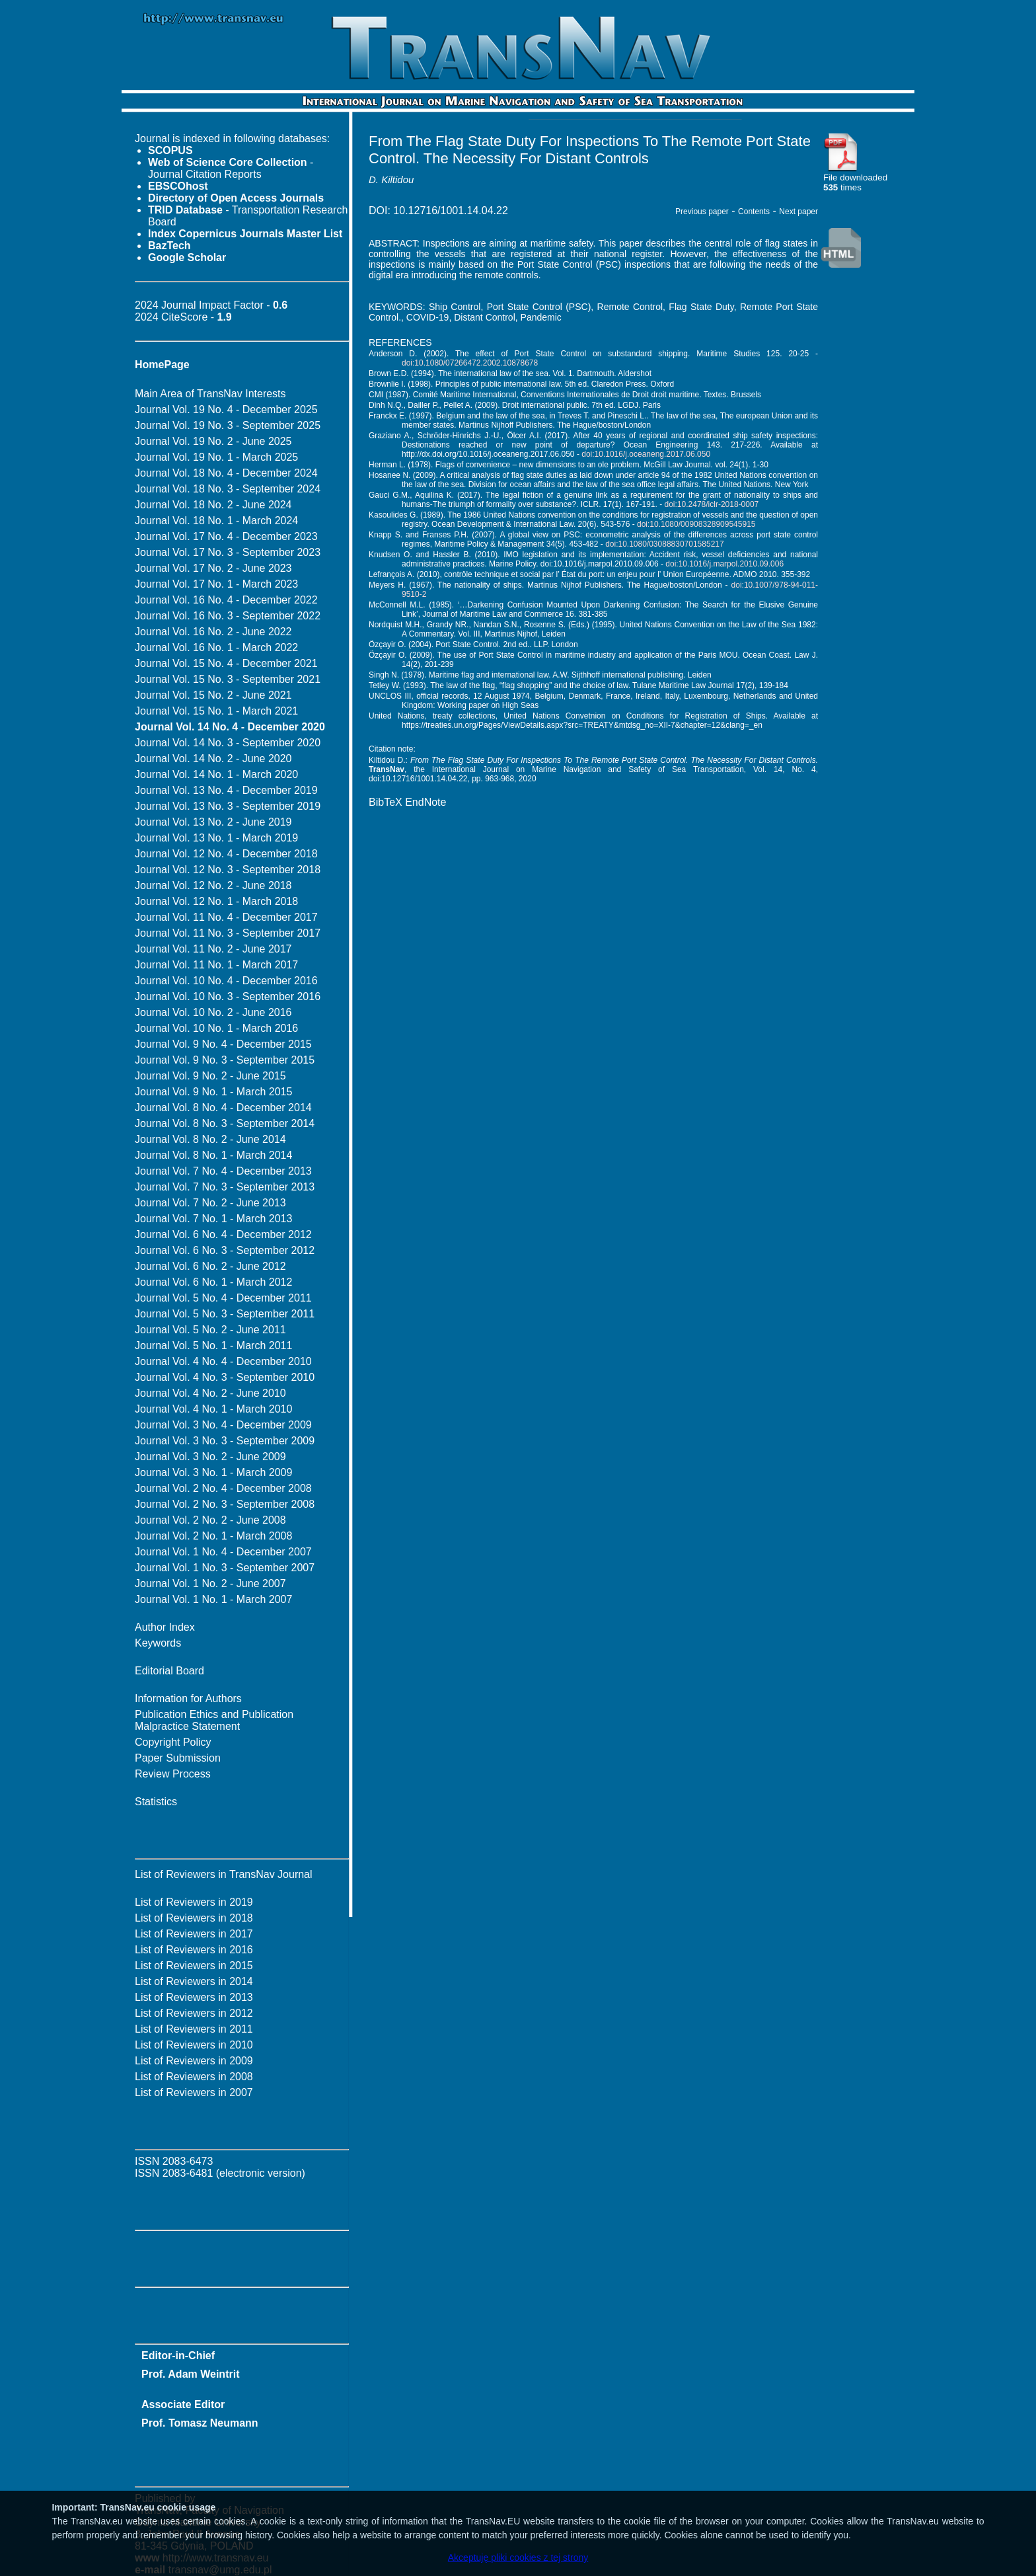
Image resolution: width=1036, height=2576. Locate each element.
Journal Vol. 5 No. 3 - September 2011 (224, 1313)
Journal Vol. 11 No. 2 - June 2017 (213, 949)
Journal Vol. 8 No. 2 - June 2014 (210, 1139)
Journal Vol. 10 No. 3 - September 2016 (227, 996)
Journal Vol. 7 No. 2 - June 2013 (210, 1202)
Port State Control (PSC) (539, 306)
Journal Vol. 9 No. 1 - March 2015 (213, 1091)
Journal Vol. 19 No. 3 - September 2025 (227, 425)
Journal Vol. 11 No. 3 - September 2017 (227, 933)
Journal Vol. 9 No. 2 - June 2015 (210, 1075)
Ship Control (455, 306)
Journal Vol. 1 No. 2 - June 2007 (210, 1583)
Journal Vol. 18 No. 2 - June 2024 (213, 504)
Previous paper (702, 211)
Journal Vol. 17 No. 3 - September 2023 (227, 552)
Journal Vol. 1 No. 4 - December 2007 (223, 1551)
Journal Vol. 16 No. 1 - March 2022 (216, 647)
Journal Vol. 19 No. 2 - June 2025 (213, 441)
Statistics (156, 1801)
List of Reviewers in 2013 (194, 1997)
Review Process (173, 1773)
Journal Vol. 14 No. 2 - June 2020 (213, 758)
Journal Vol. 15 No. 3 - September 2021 (227, 679)
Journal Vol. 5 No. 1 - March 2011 (213, 1345)
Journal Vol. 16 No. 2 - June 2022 (213, 631)
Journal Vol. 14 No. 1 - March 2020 (216, 774)
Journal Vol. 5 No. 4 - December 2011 (223, 1298)
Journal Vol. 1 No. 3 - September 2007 (224, 1567)
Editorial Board (169, 1670)
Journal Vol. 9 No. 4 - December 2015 (223, 1044)
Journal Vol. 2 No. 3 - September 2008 (224, 1504)
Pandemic (541, 317)
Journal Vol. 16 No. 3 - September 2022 (227, 615)
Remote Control (630, 306)
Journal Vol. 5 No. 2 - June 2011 (210, 1329)
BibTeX (385, 802)
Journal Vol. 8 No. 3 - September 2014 (224, 1123)
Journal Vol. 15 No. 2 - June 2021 (213, 695)
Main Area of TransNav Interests (210, 393)
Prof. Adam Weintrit (190, 2374)
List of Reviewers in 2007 (194, 2092)
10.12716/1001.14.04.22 (450, 210)
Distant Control (484, 317)
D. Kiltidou (391, 179)
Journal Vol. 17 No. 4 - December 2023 (226, 536)
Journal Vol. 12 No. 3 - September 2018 (227, 869)
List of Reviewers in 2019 (194, 1902)
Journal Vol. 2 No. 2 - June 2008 (210, 1520)
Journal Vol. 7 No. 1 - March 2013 (213, 1218)
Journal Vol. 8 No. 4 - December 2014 (223, 1107)
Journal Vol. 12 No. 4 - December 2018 (226, 853)
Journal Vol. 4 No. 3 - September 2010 (224, 1377)
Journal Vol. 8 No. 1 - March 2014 (213, 1155)
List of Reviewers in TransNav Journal (224, 1874)
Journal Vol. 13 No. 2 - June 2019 (213, 822)
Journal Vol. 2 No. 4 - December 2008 (223, 1488)
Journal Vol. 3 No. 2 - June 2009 (210, 1456)
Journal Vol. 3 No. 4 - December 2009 (223, 1424)
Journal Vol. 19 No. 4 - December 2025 (226, 409)
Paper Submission (178, 1758)
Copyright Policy (173, 1742)
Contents (754, 211)
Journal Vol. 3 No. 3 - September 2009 (224, 1440)
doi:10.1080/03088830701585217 (664, 544)
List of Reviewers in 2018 (194, 1918)
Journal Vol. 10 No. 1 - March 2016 (216, 1028)
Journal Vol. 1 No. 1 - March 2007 (213, 1599)
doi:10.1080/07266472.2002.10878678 (470, 363)
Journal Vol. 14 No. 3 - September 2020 (227, 742)
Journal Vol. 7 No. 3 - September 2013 (224, 1186)
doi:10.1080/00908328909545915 (696, 524)
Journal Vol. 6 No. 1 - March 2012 (213, 1282)
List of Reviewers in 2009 (194, 2060)
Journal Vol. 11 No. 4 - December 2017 (226, 917)
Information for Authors (188, 1698)
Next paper (798, 211)
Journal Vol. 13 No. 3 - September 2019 (227, 806)
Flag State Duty (701, 306)
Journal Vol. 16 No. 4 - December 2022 (226, 599)
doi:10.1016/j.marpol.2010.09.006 (724, 563)
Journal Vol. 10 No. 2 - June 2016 (213, 1012)
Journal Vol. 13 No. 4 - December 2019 (226, 790)
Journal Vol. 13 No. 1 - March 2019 (216, 837)
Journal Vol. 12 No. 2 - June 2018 (213, 885)
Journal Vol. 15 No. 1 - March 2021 (216, 711)
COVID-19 (427, 317)
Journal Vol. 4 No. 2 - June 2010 (210, 1393)
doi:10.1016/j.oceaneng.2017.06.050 (645, 454)
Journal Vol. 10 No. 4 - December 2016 (226, 980)
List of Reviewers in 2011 (194, 2029)
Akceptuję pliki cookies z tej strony (518, 2557)
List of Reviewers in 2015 (194, 1965)
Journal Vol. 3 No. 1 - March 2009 (213, 1472)
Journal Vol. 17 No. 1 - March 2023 (216, 584)
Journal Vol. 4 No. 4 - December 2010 (223, 1361)
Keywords (158, 1643)
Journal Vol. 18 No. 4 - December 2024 (226, 473)
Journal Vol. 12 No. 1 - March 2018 (216, 901)
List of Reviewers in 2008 (194, 2076)
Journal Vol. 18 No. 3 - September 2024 (227, 488)
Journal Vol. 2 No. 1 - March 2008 (213, 1536)
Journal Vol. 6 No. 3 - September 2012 (224, 1250)
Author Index (165, 1627)
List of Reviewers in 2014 (194, 1981)
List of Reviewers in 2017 (194, 1933)
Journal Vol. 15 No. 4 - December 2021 (226, 663)
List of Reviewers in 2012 (194, 2013)
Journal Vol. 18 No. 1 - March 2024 (216, 520)
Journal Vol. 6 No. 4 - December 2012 (223, 1234)
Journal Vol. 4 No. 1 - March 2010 (213, 1409)
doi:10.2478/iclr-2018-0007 (712, 504)
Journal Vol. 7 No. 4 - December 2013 (223, 1171)
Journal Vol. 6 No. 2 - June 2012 (210, 1266)
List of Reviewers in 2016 (194, 1949)
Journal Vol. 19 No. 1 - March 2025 (216, 457)
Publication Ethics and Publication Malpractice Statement (214, 1720)
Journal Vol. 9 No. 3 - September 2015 (224, 1060)
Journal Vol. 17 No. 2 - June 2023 (213, 568)
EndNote (425, 802)
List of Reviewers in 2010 (194, 2044)
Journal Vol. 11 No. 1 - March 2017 (216, 964)
